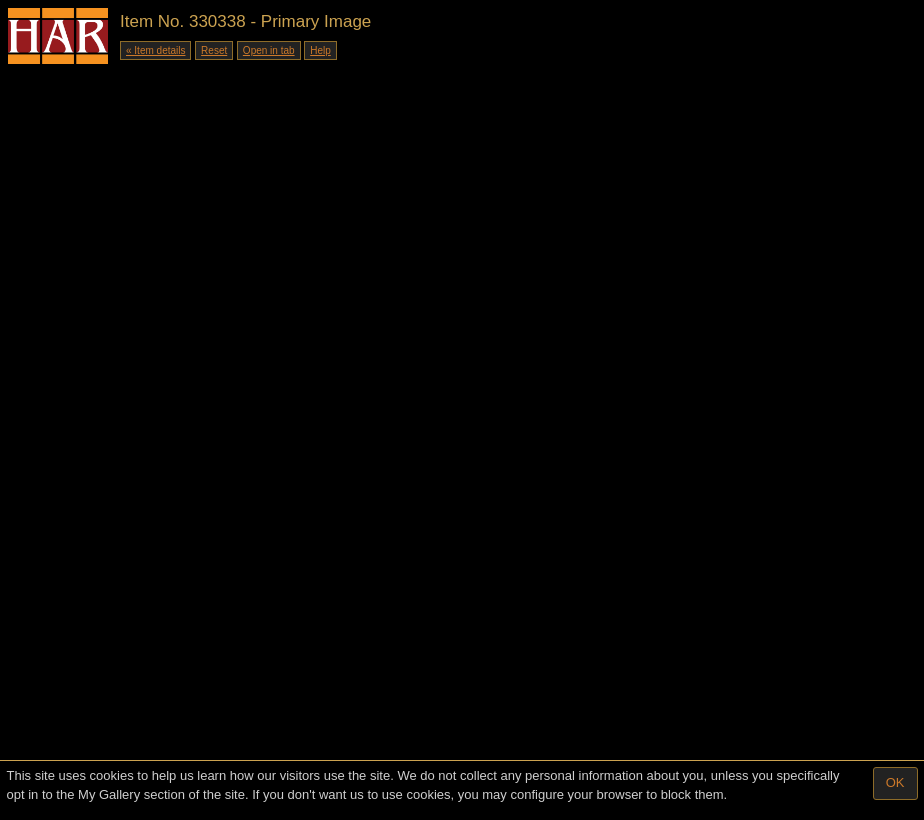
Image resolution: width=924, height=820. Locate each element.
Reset (214, 50)
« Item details (155, 50)
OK (895, 782)
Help (320, 50)
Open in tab (269, 50)
